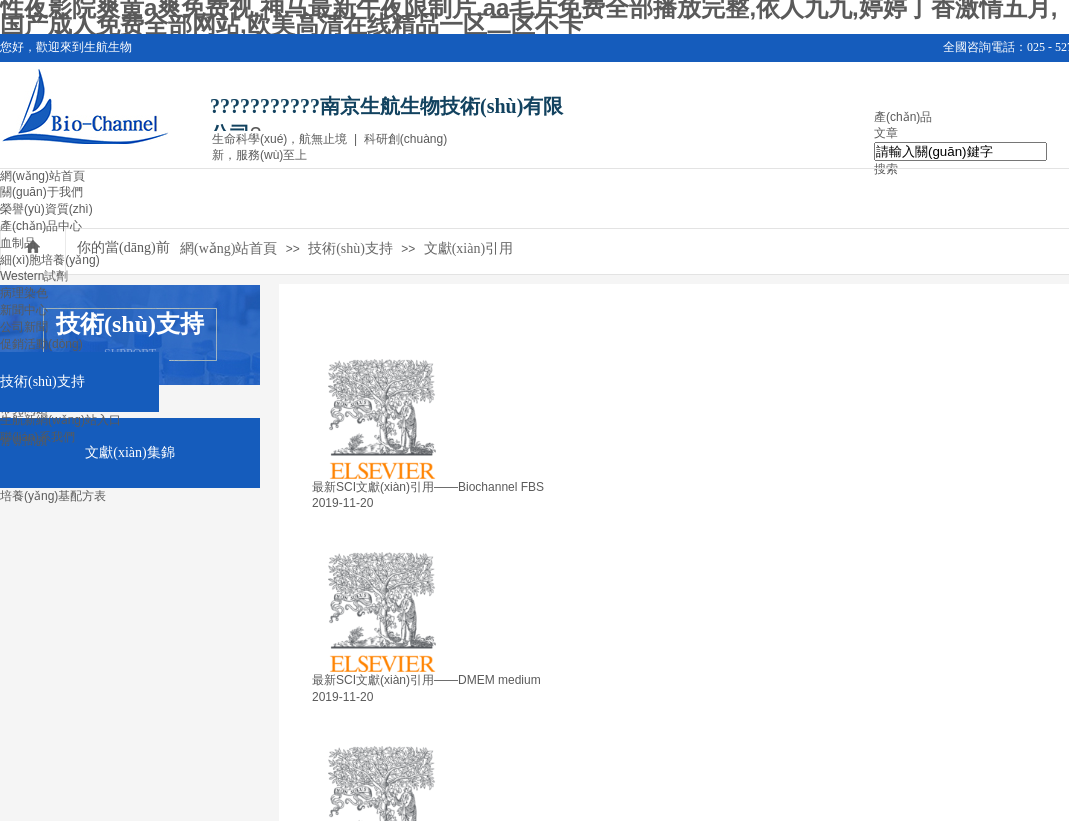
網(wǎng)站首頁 (42, 176)
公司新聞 (24, 327)
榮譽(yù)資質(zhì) (46, 209)
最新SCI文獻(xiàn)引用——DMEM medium (426, 680)
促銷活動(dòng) (41, 344)
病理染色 (24, 293)
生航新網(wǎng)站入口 (60, 420)
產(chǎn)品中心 (41, 226)
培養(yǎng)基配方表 (53, 496)
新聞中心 (24, 310)
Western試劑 (34, 276)
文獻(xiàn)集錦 (129, 452)
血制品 (18, 243)
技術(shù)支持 (42, 381)
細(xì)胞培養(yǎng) (50, 260)
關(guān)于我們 (41, 192)
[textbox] (960, 151)
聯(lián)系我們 (37, 437)
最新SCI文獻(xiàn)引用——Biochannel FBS (428, 487)
